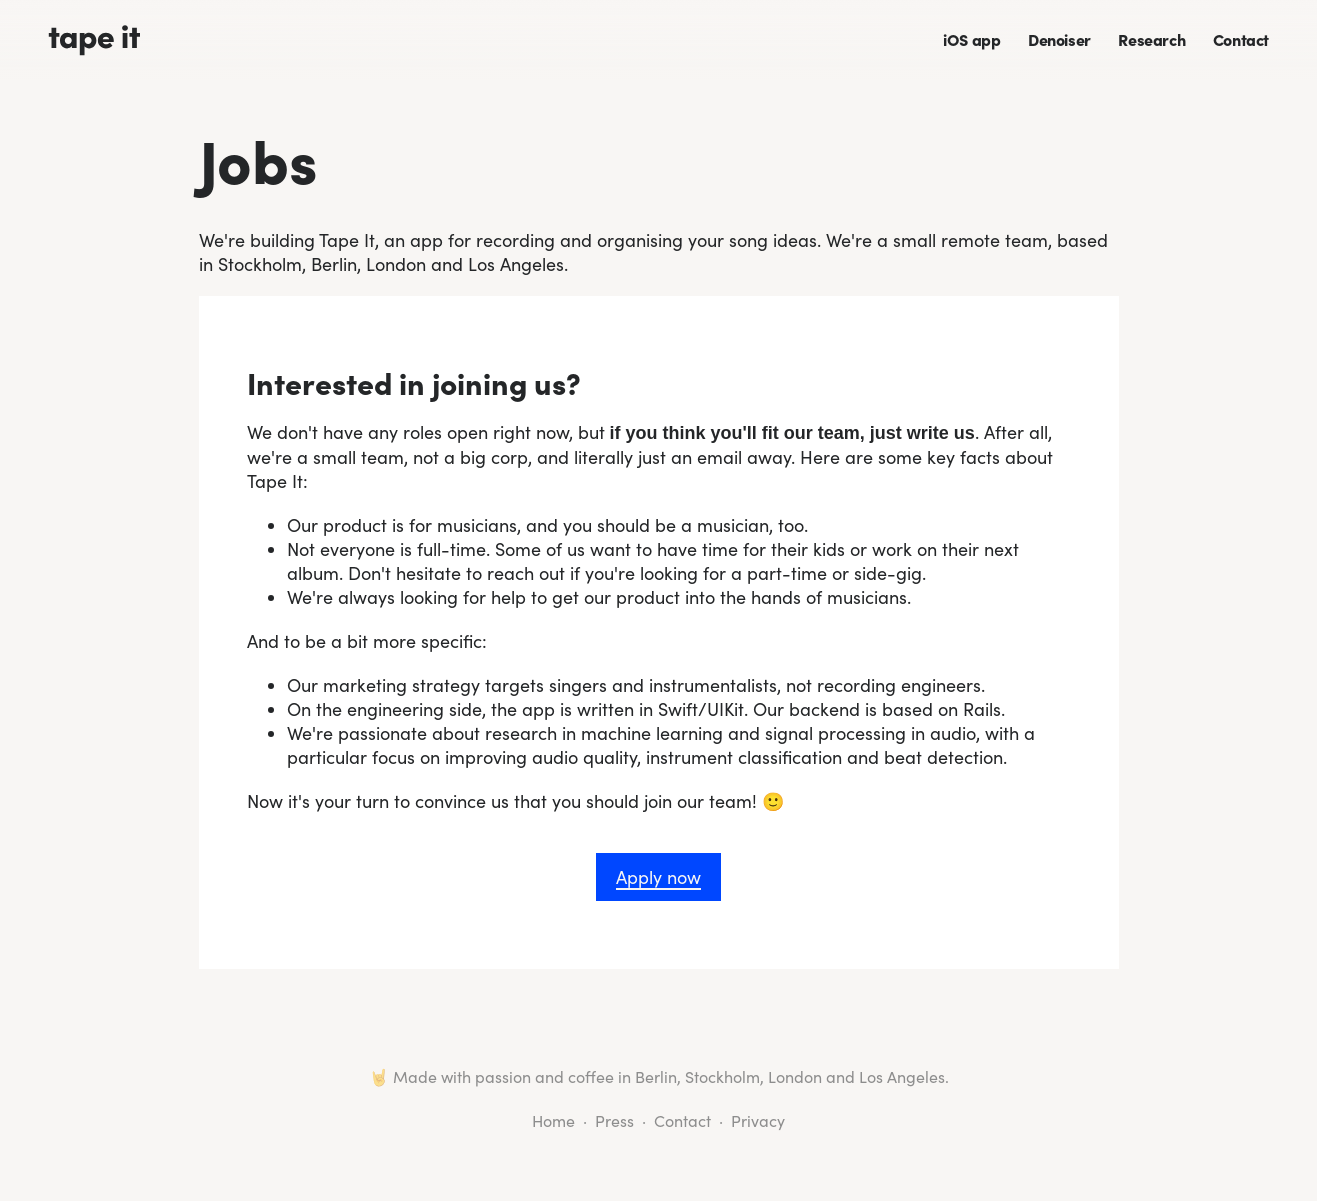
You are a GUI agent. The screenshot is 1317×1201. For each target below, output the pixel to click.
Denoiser (1059, 39)
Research (1151, 39)
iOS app (971, 39)
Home (553, 1120)
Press (614, 1120)
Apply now (658, 877)
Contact (1241, 39)
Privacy (758, 1120)
